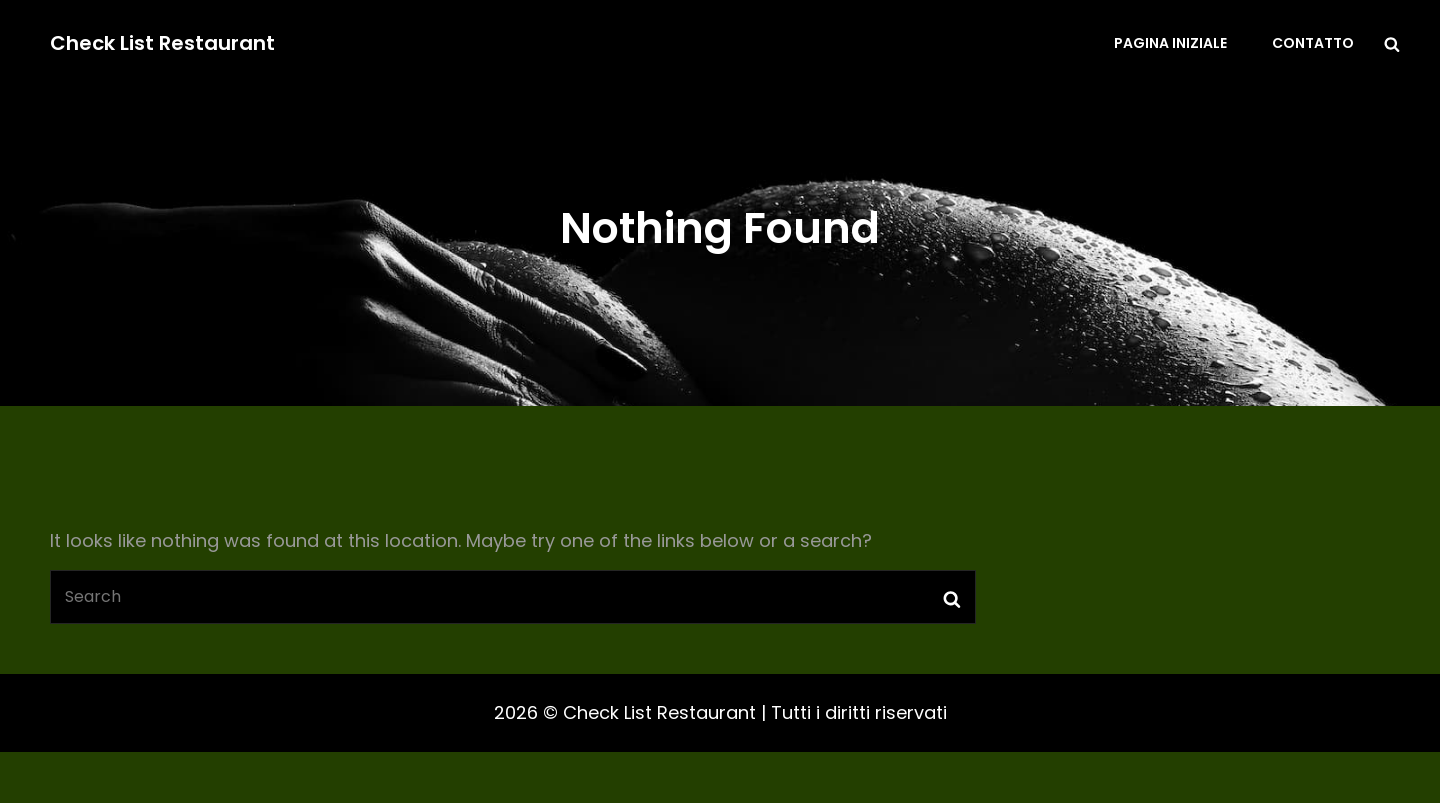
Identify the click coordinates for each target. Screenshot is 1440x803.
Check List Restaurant (162, 43)
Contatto (1313, 43)
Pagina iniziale (1170, 43)
